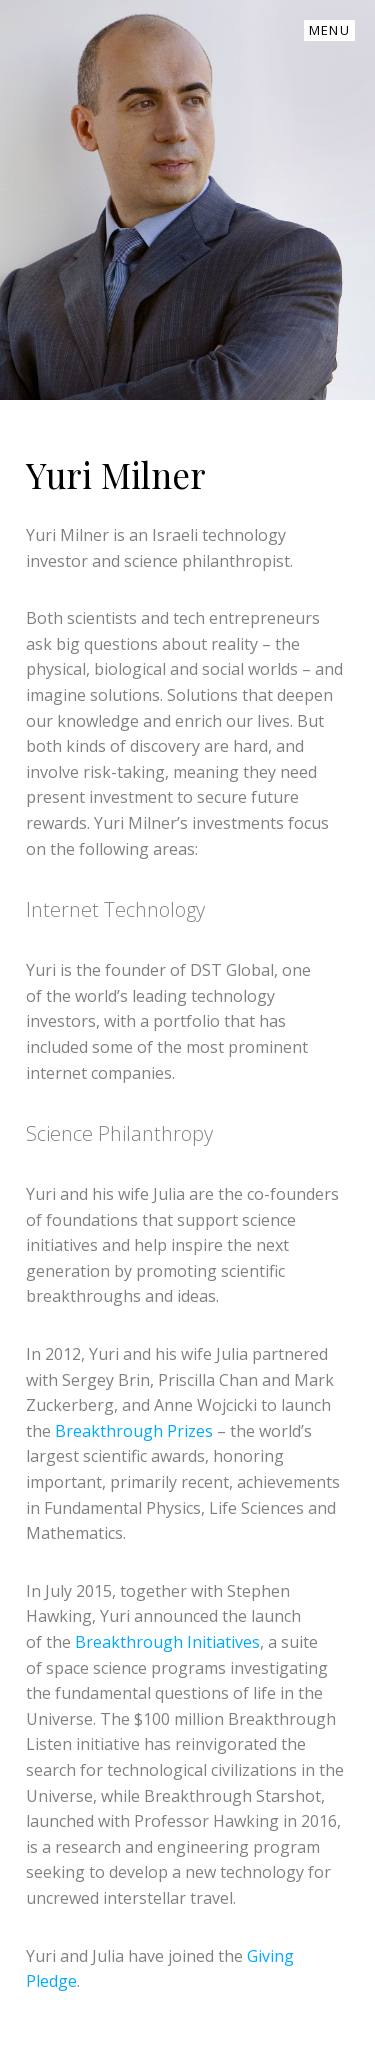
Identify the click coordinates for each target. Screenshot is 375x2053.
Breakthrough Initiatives (167, 1642)
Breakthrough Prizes (134, 1431)
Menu (329, 30)
